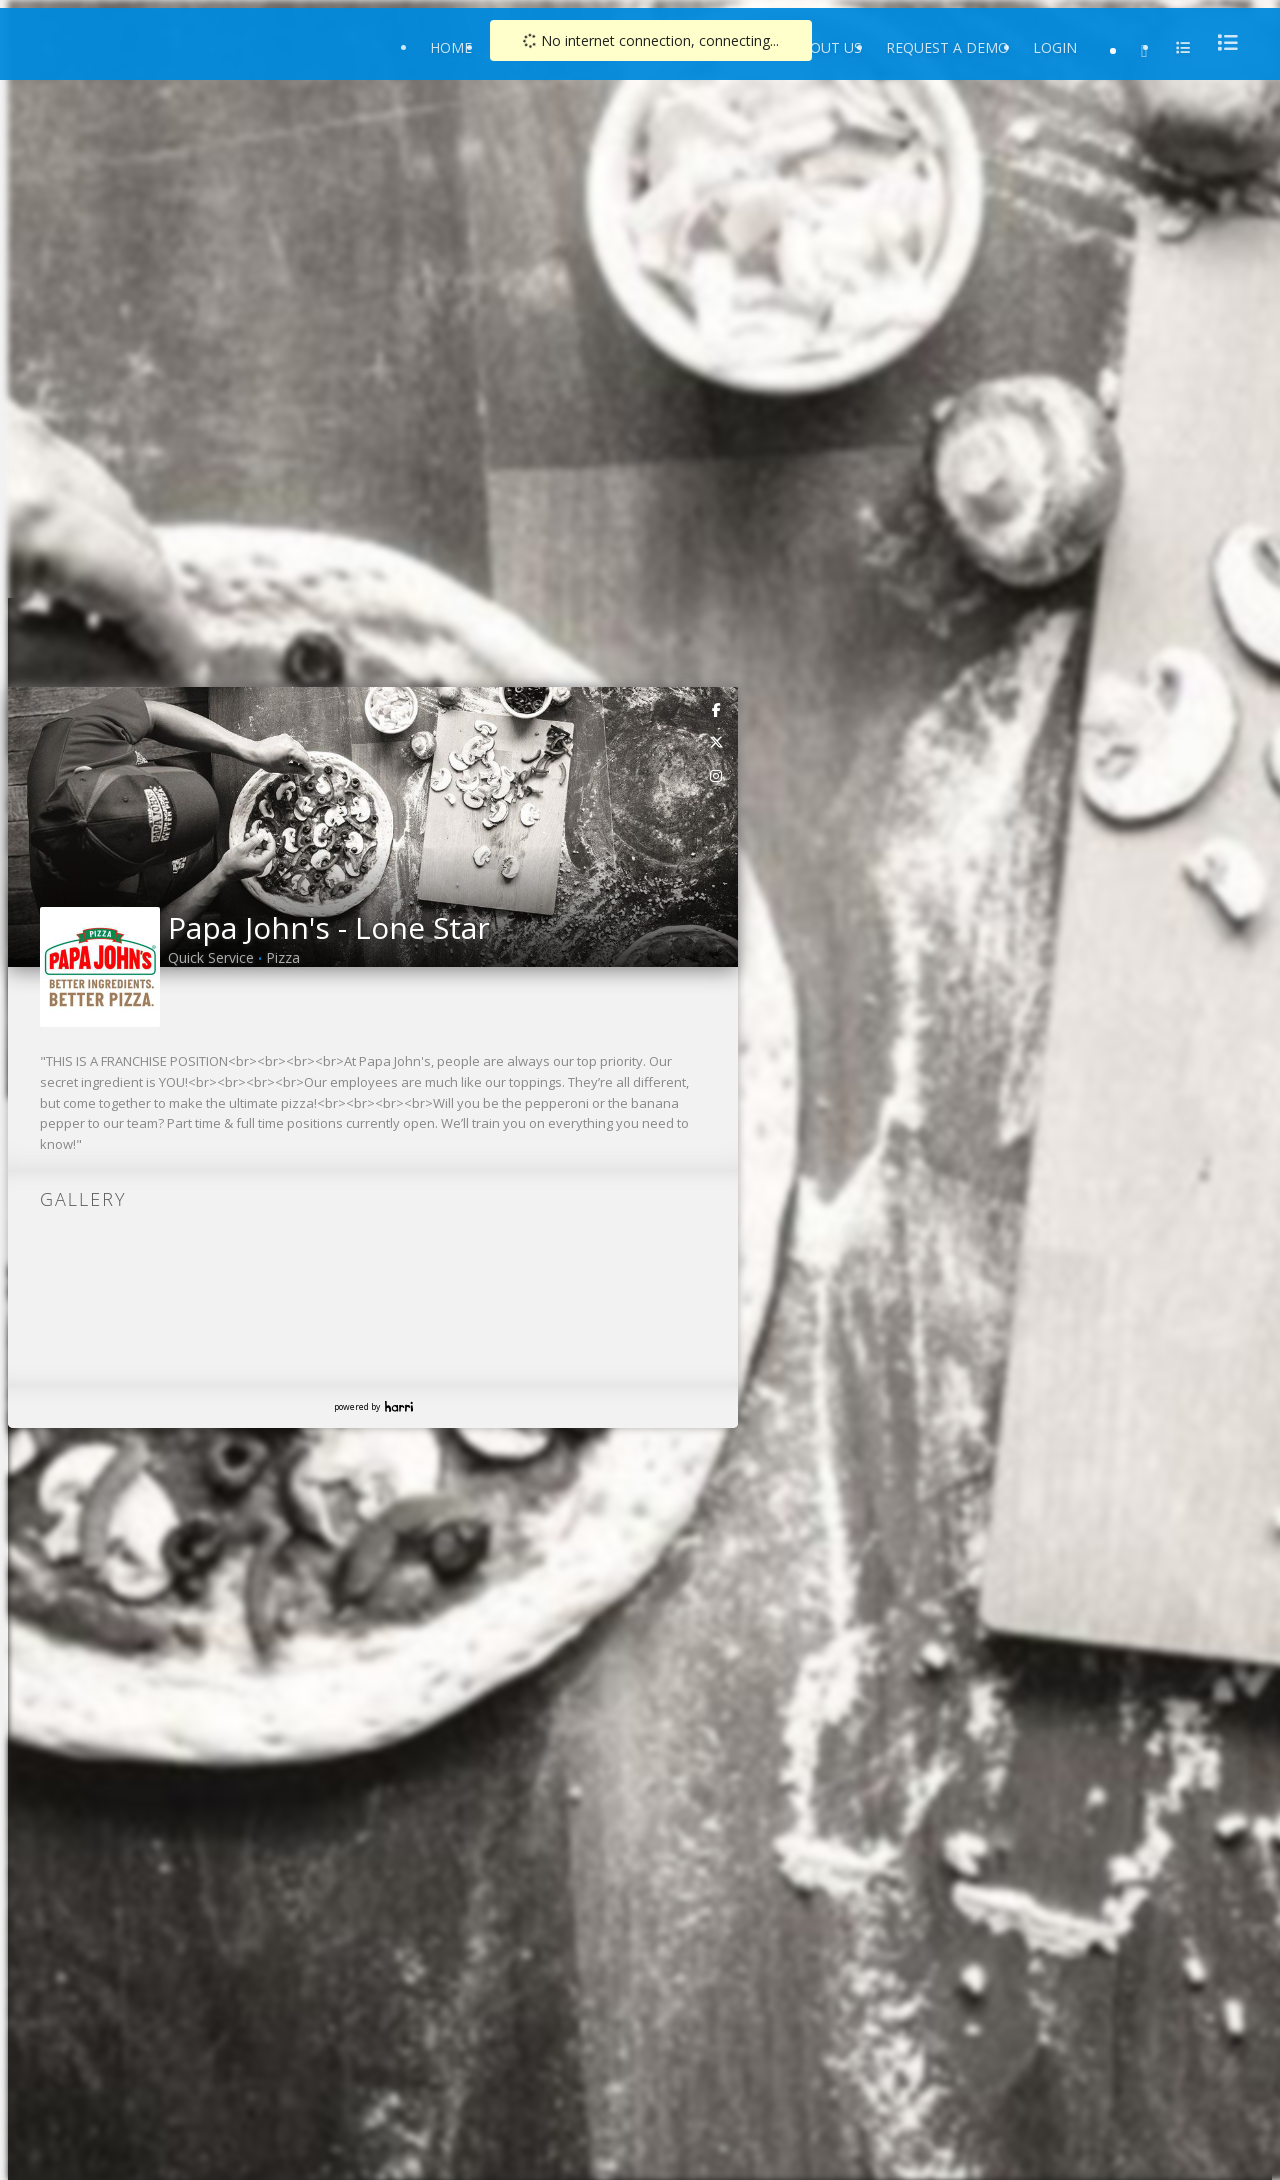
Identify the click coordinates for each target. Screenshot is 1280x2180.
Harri (399, 1406)
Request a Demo (947, 47)
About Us (826, 47)
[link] (717, 709)
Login (1055, 47)
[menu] (1222, 42)
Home (451, 47)
